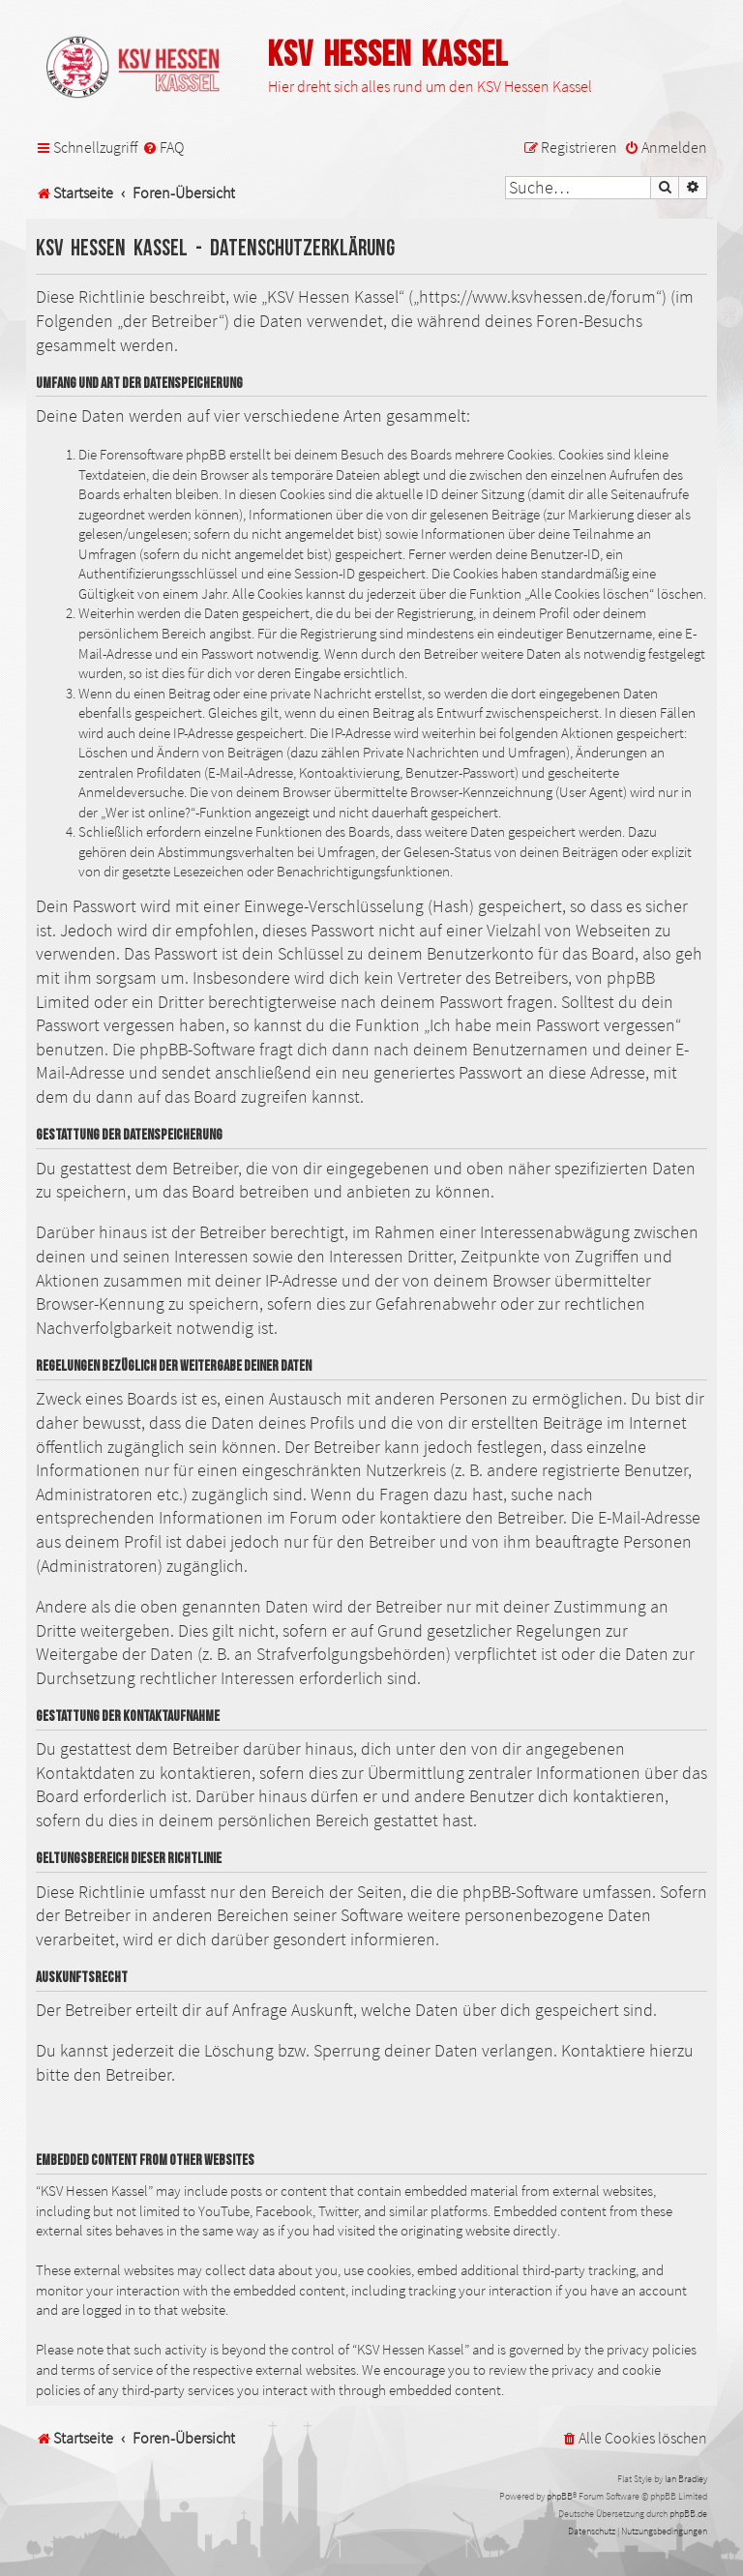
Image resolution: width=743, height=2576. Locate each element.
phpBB (560, 2496)
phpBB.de (688, 2513)
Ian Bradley (686, 2478)
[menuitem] (163, 147)
